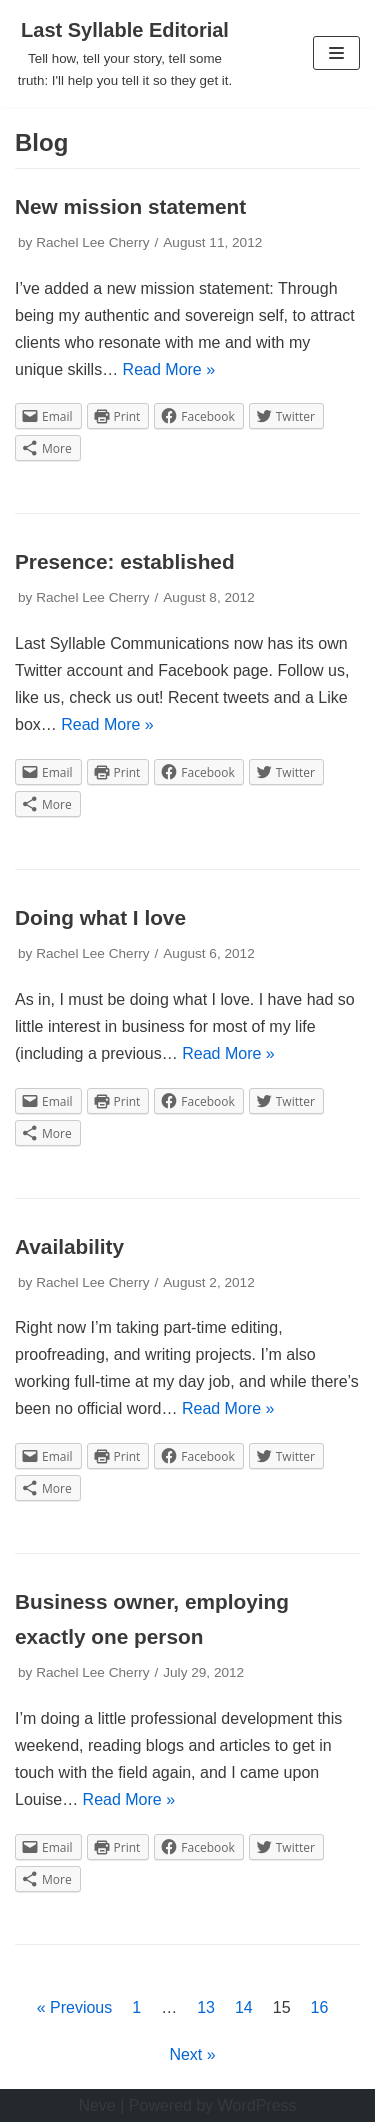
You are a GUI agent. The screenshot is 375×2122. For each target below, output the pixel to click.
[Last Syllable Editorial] (125, 53)
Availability (69, 1246)
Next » (192, 2054)
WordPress (257, 2105)
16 (320, 2007)
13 (206, 2007)
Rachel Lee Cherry (92, 242)
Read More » (169, 369)
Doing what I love (100, 917)
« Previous (75, 2007)
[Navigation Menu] (336, 53)
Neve (96, 2105)
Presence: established (125, 561)
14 (244, 2007)
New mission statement (130, 206)
